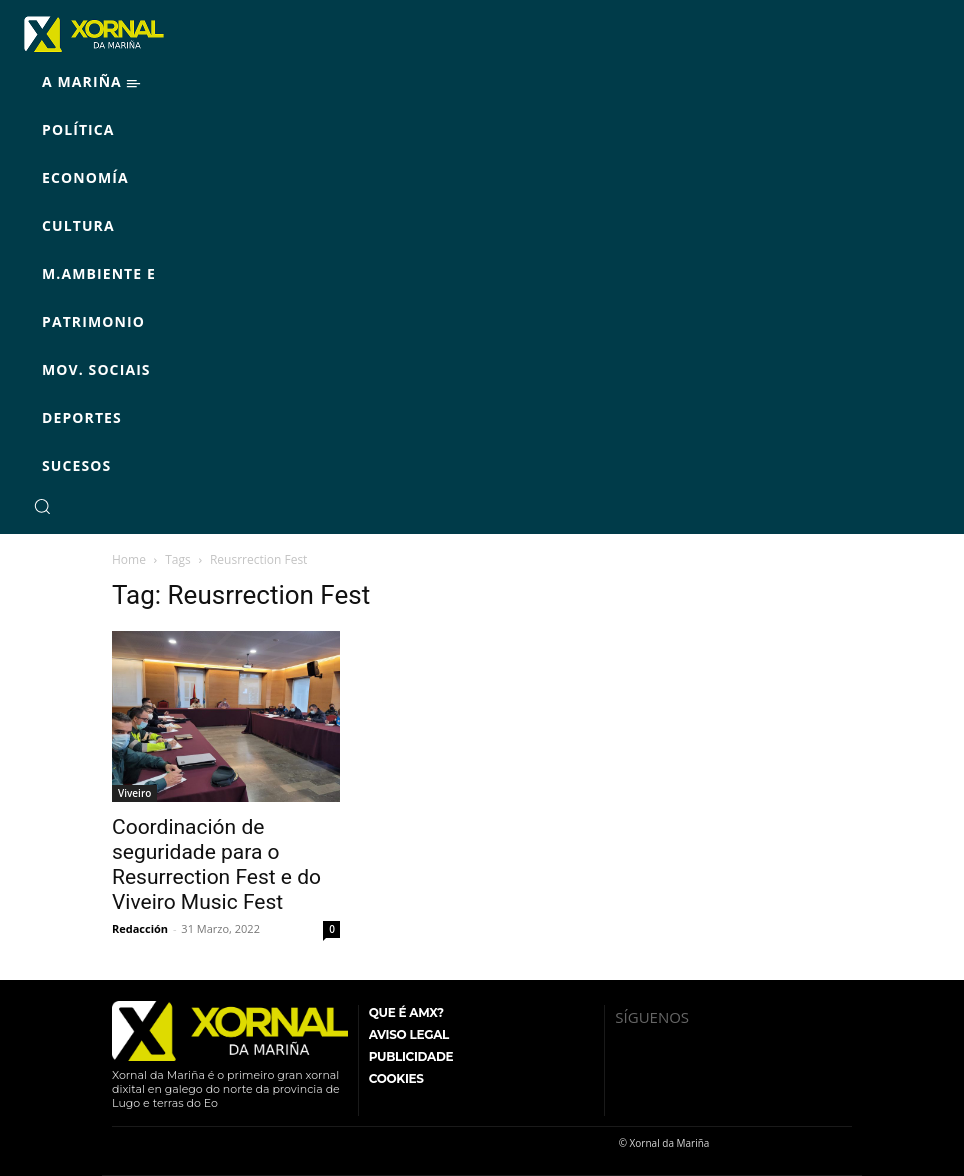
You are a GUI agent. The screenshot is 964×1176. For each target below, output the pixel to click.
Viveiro (134, 793)
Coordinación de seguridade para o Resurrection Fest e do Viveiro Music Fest (216, 864)
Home (129, 559)
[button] (42, 506)
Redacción (140, 928)
